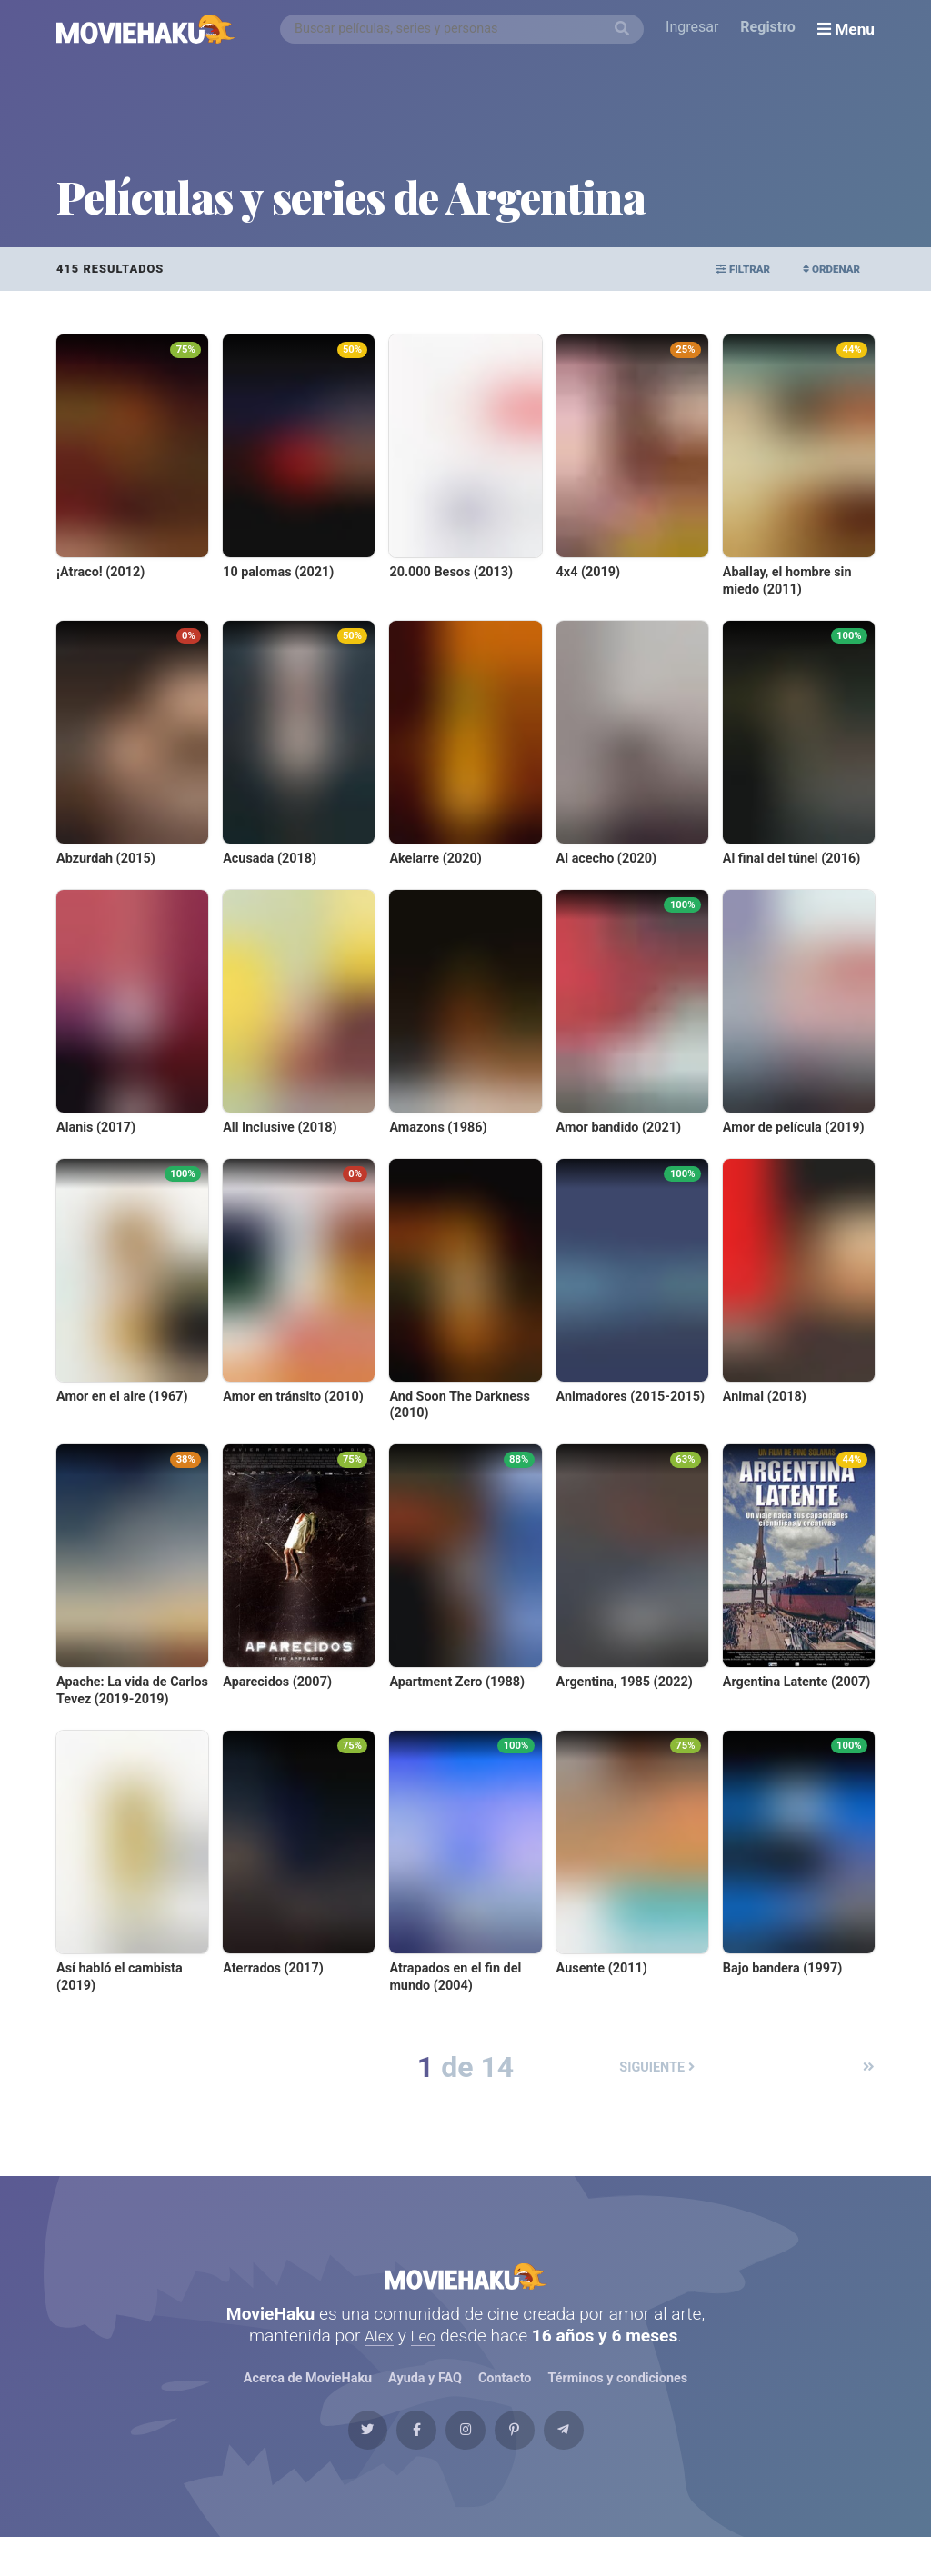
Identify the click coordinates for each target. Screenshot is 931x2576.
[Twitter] (328, 2460)
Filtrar (721, 268)
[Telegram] (603, 2460)
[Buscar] (626, 29)
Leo (425, 2353)
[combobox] (466, 29)
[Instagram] (465, 2460)
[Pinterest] (535, 2460)
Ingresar (696, 28)
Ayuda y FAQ (424, 2397)
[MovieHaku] (145, 29)
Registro (772, 28)
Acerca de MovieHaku (307, 2397)
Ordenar (824, 268)
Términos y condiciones (618, 2397)
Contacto (504, 2397)
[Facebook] (396, 2460)
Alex (378, 2353)
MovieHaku (465, 2285)
